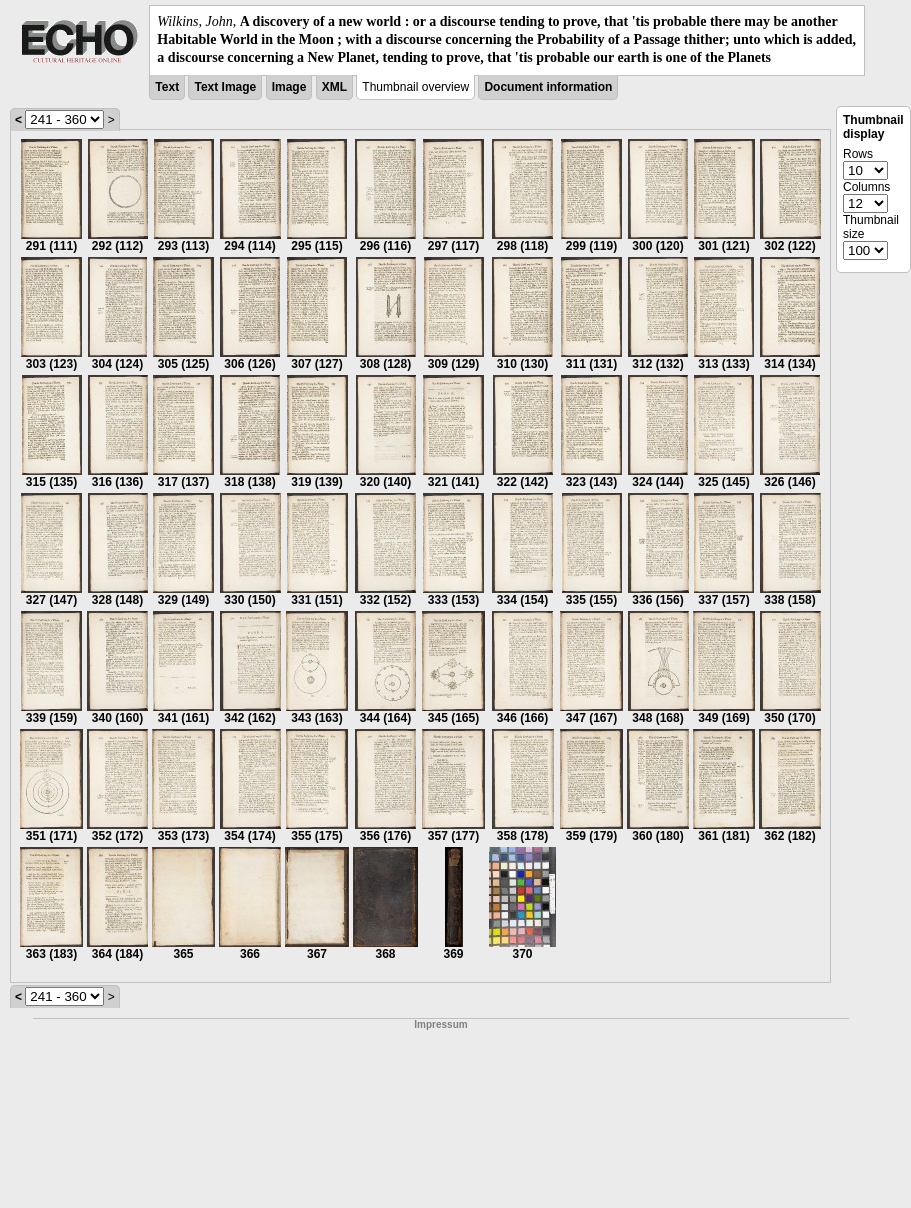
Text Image (225, 87)
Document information (548, 87)
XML (334, 87)
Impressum (440, 1024)
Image (289, 87)
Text (167, 87)
